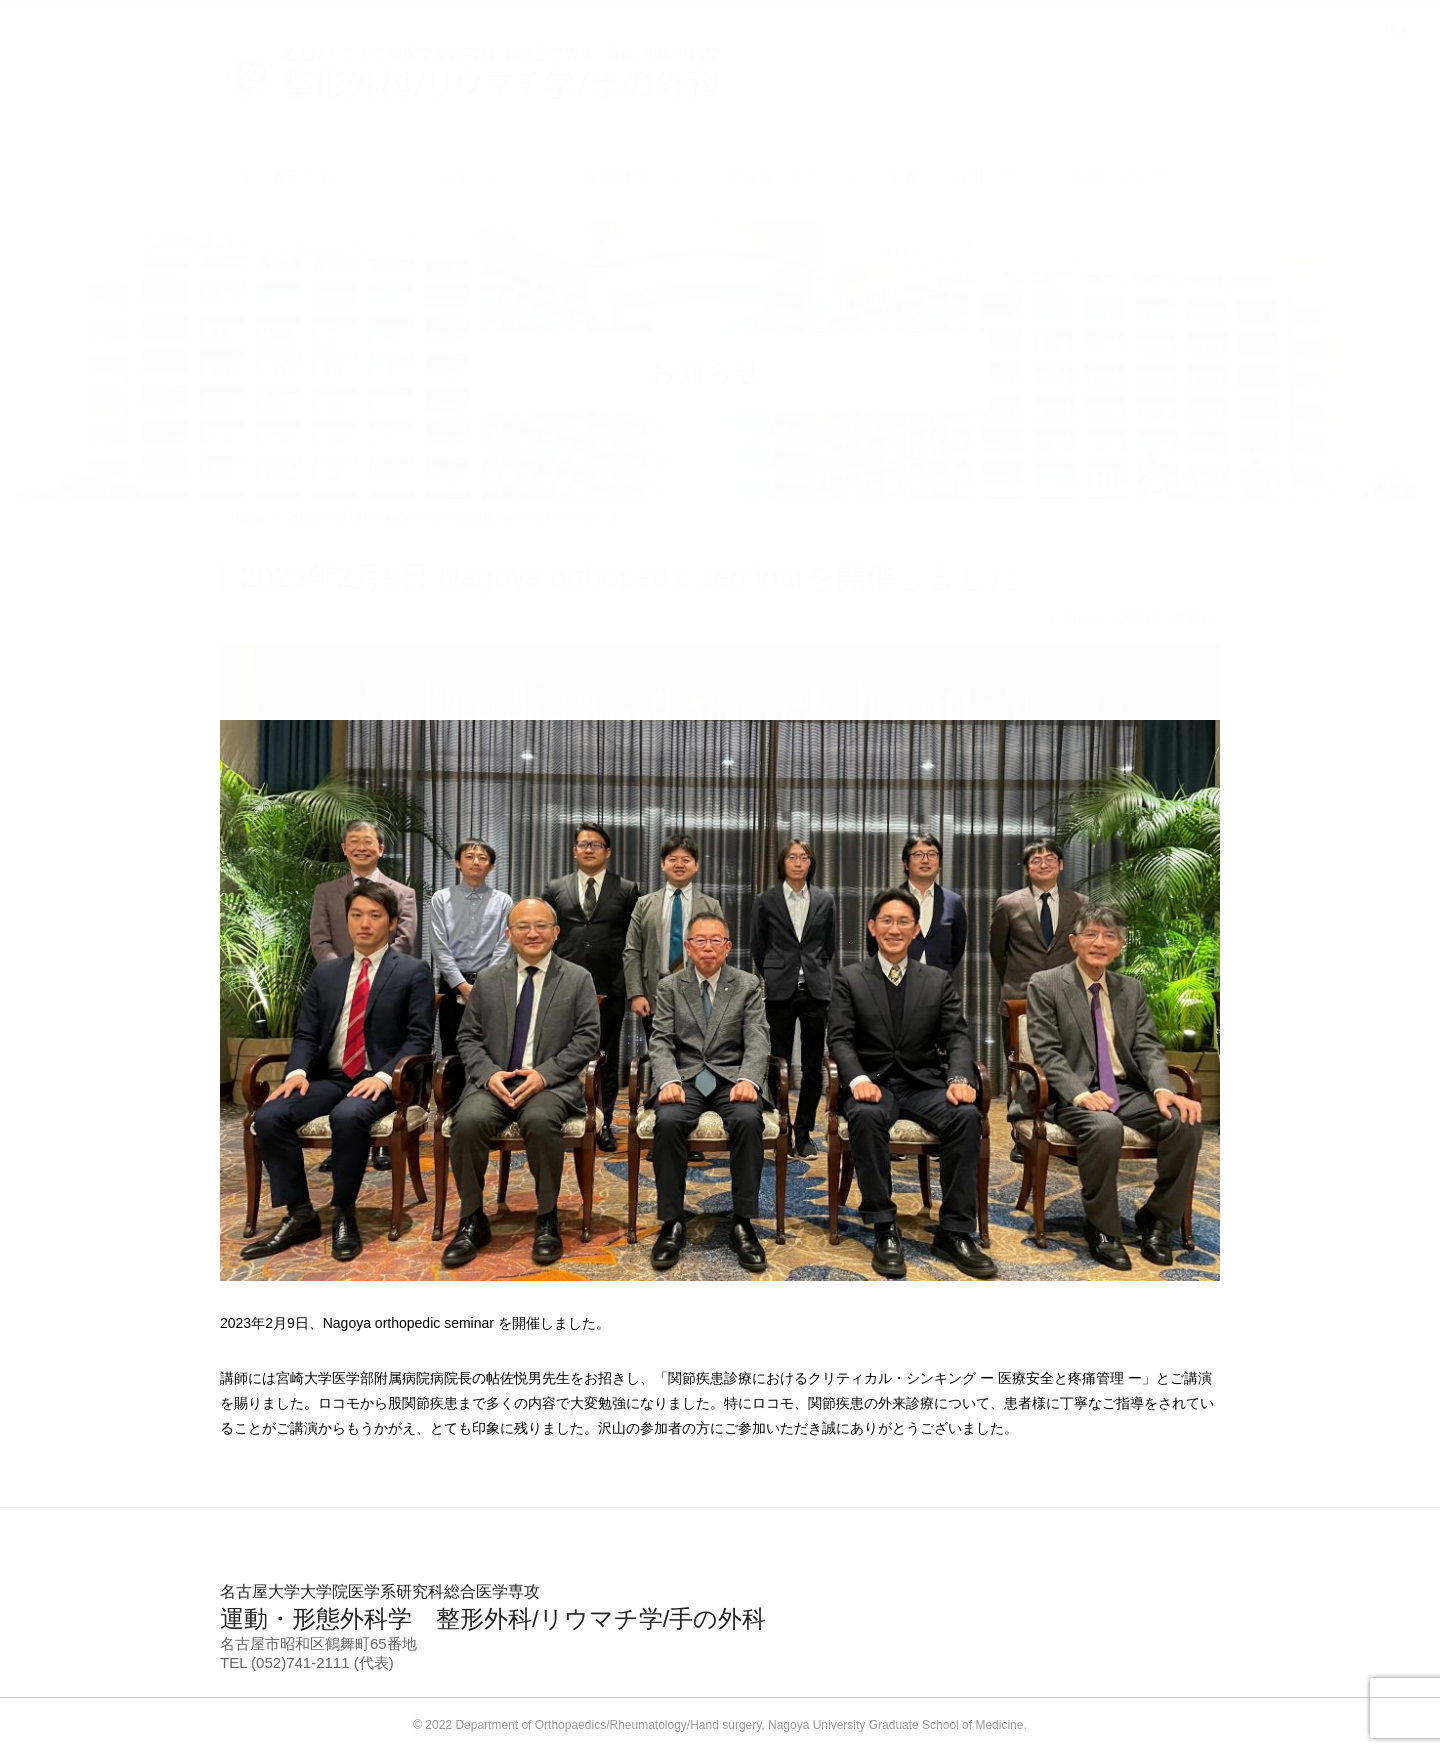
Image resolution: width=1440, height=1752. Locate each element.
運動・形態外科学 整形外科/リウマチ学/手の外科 (720, 1607)
